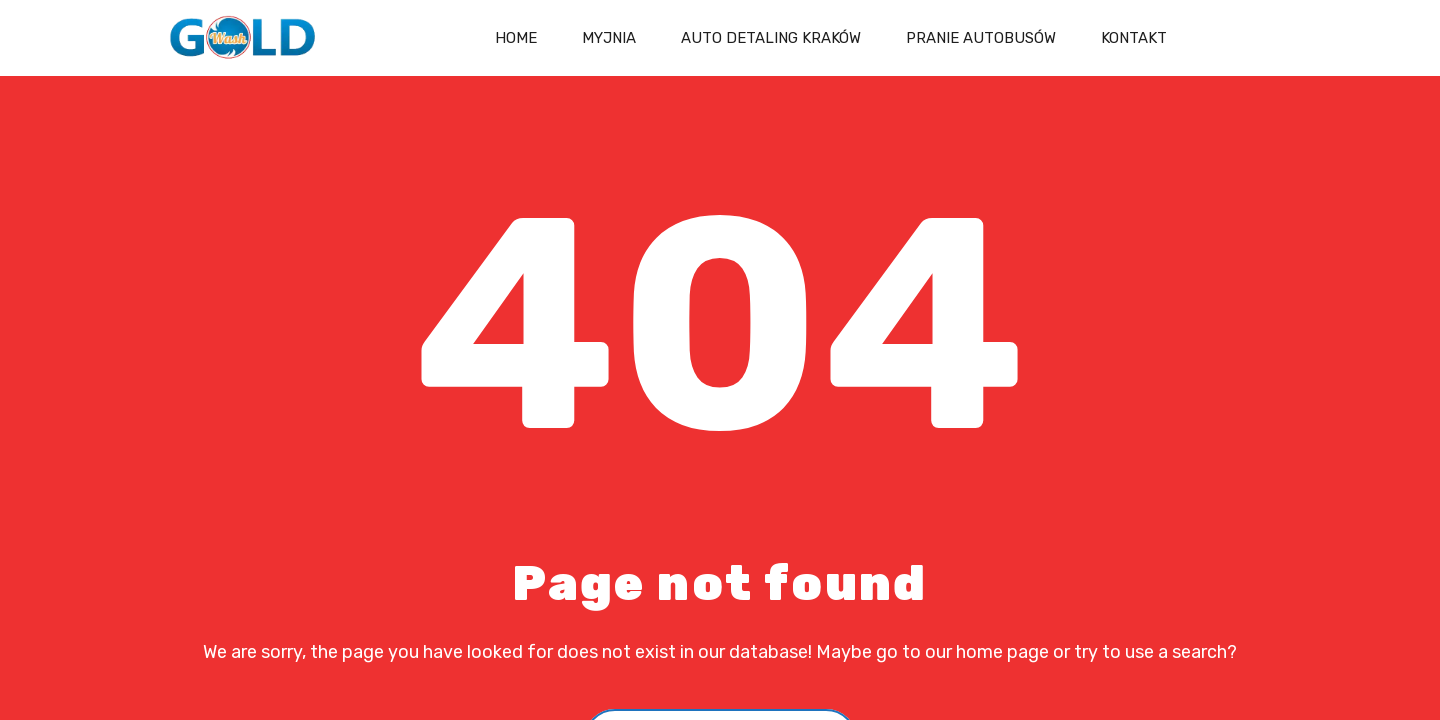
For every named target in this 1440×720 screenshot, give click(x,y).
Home (516, 38)
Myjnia (609, 38)
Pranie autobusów (981, 38)
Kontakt (1134, 38)
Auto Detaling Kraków (771, 38)
